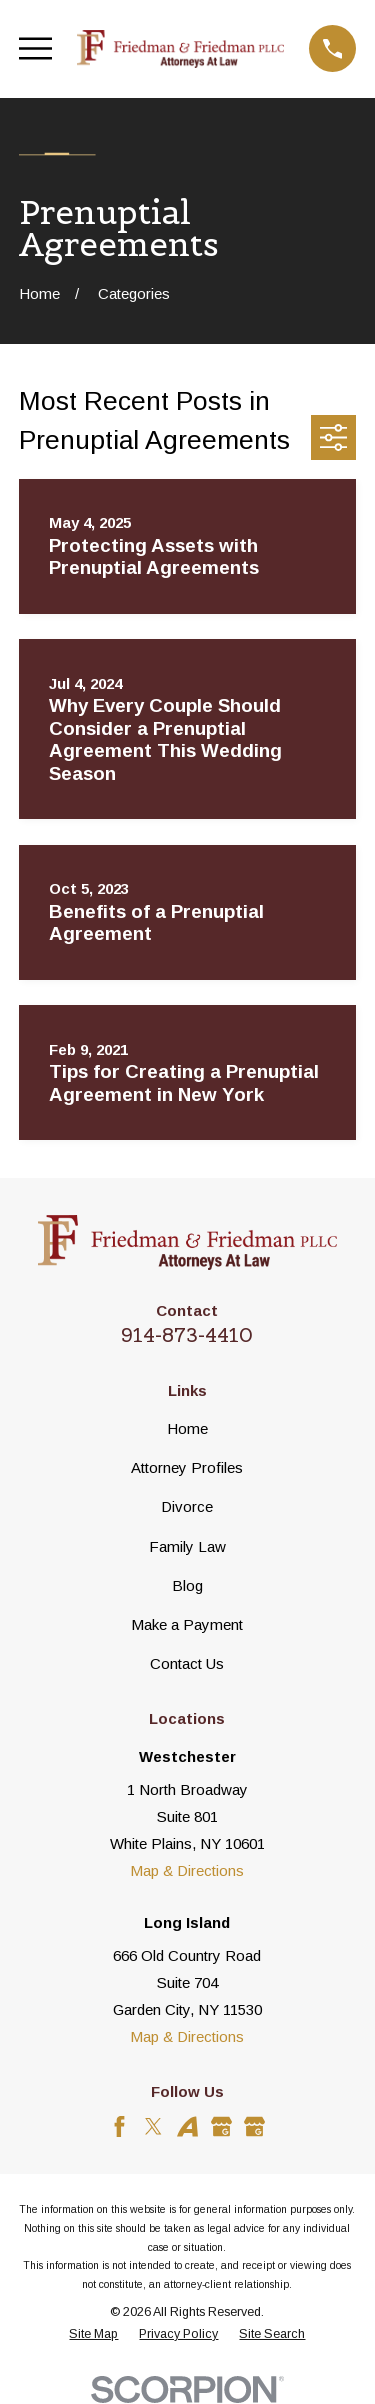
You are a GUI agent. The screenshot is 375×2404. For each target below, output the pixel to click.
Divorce (187, 1506)
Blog (187, 1585)
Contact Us (187, 1663)
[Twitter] (153, 2126)
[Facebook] (119, 2126)
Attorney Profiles (187, 1467)
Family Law (187, 1546)
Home (187, 1428)
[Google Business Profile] (221, 2126)
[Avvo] (187, 2126)
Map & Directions (187, 1870)
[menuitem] (93, 2334)
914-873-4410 (187, 1335)
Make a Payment (187, 1624)
